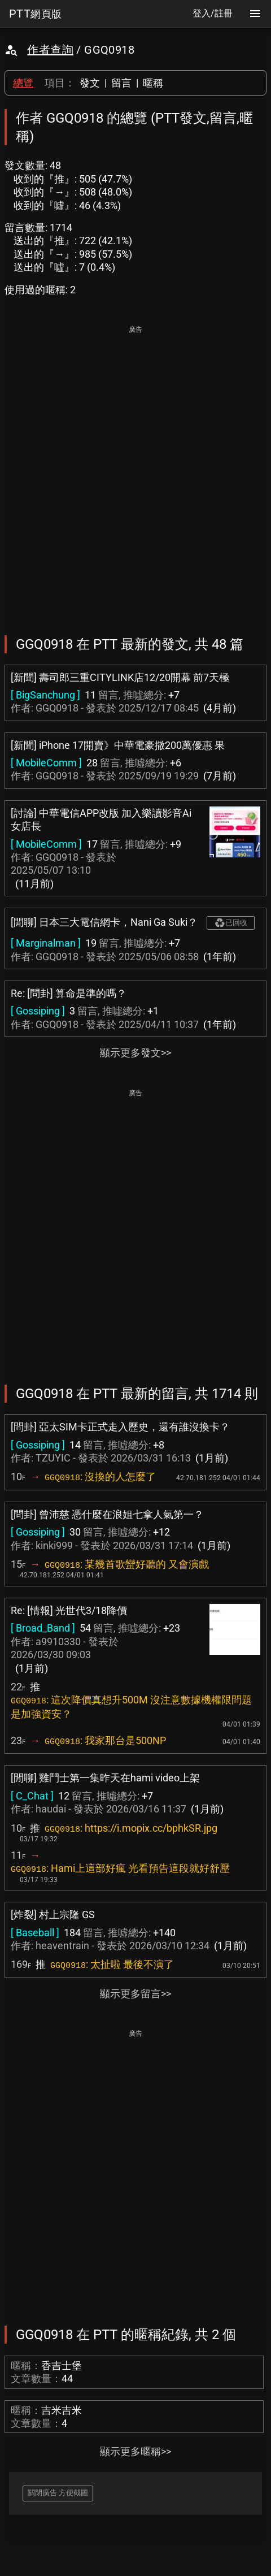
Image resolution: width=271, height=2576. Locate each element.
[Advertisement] (135, 472)
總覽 (23, 83)
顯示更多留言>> (135, 1994)
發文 (90, 83)
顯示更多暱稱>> (135, 2451)
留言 (121, 83)
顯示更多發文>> (135, 1053)
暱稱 (153, 83)
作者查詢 (50, 50)
